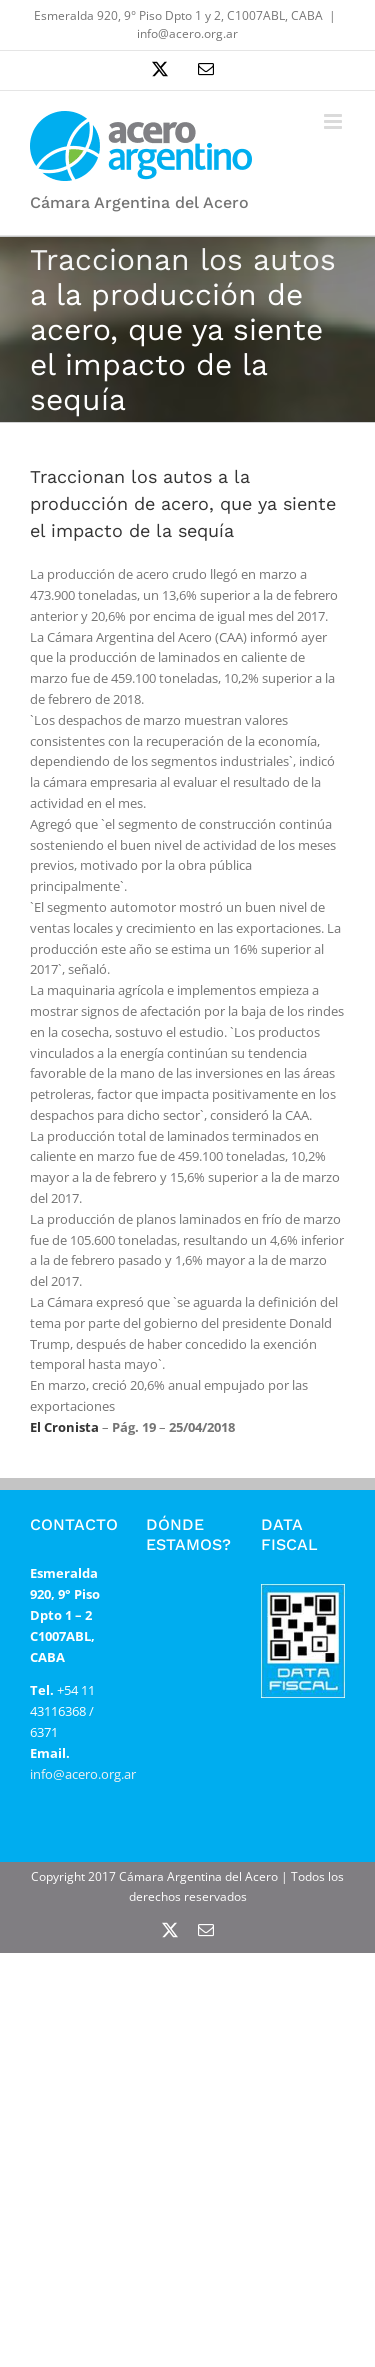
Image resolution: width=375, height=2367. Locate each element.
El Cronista (64, 1427)
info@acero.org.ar (187, 33)
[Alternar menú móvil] (334, 121)
